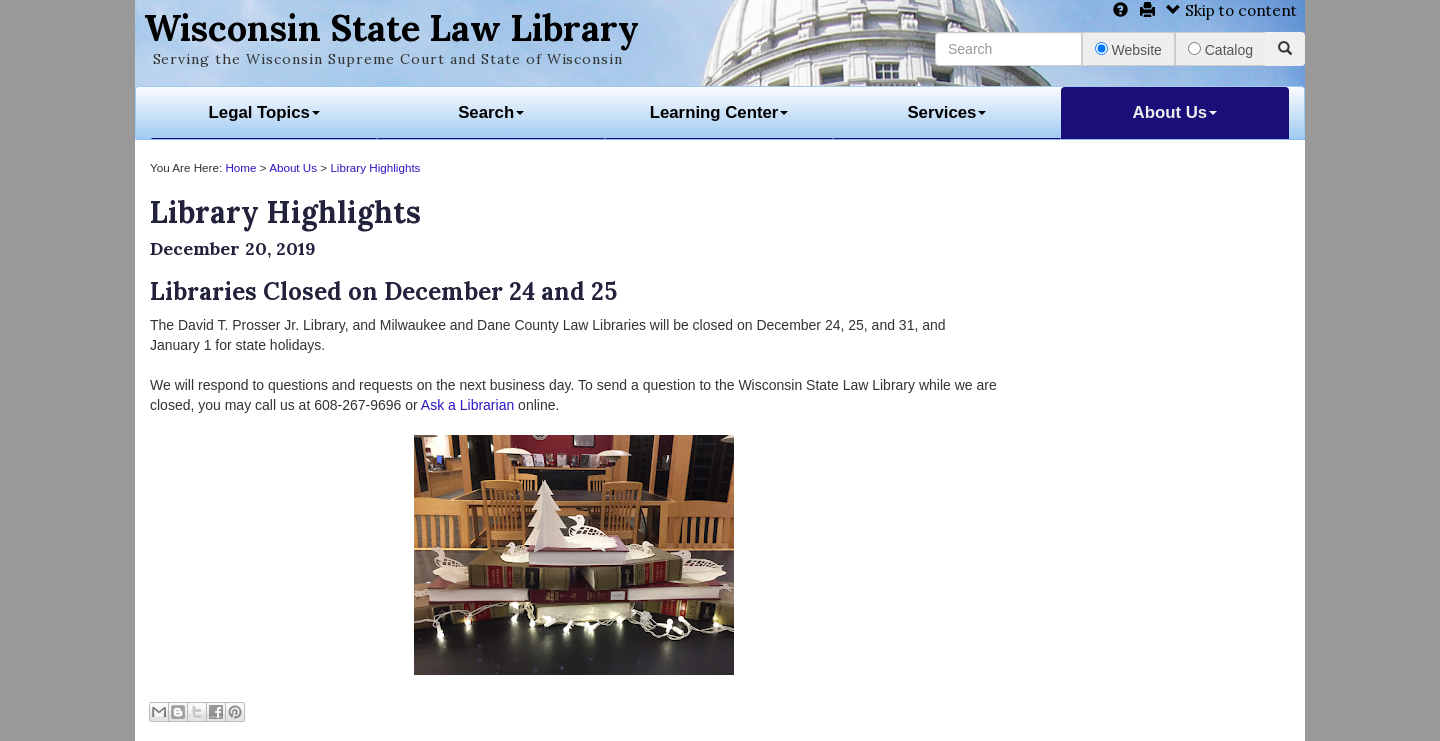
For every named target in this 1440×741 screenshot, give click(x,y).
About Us (1175, 112)
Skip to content (1231, 10)
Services (946, 112)
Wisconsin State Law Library (391, 28)
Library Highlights (375, 167)
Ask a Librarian (467, 405)
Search (491, 112)
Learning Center (719, 112)
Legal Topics (264, 112)
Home (240, 167)
